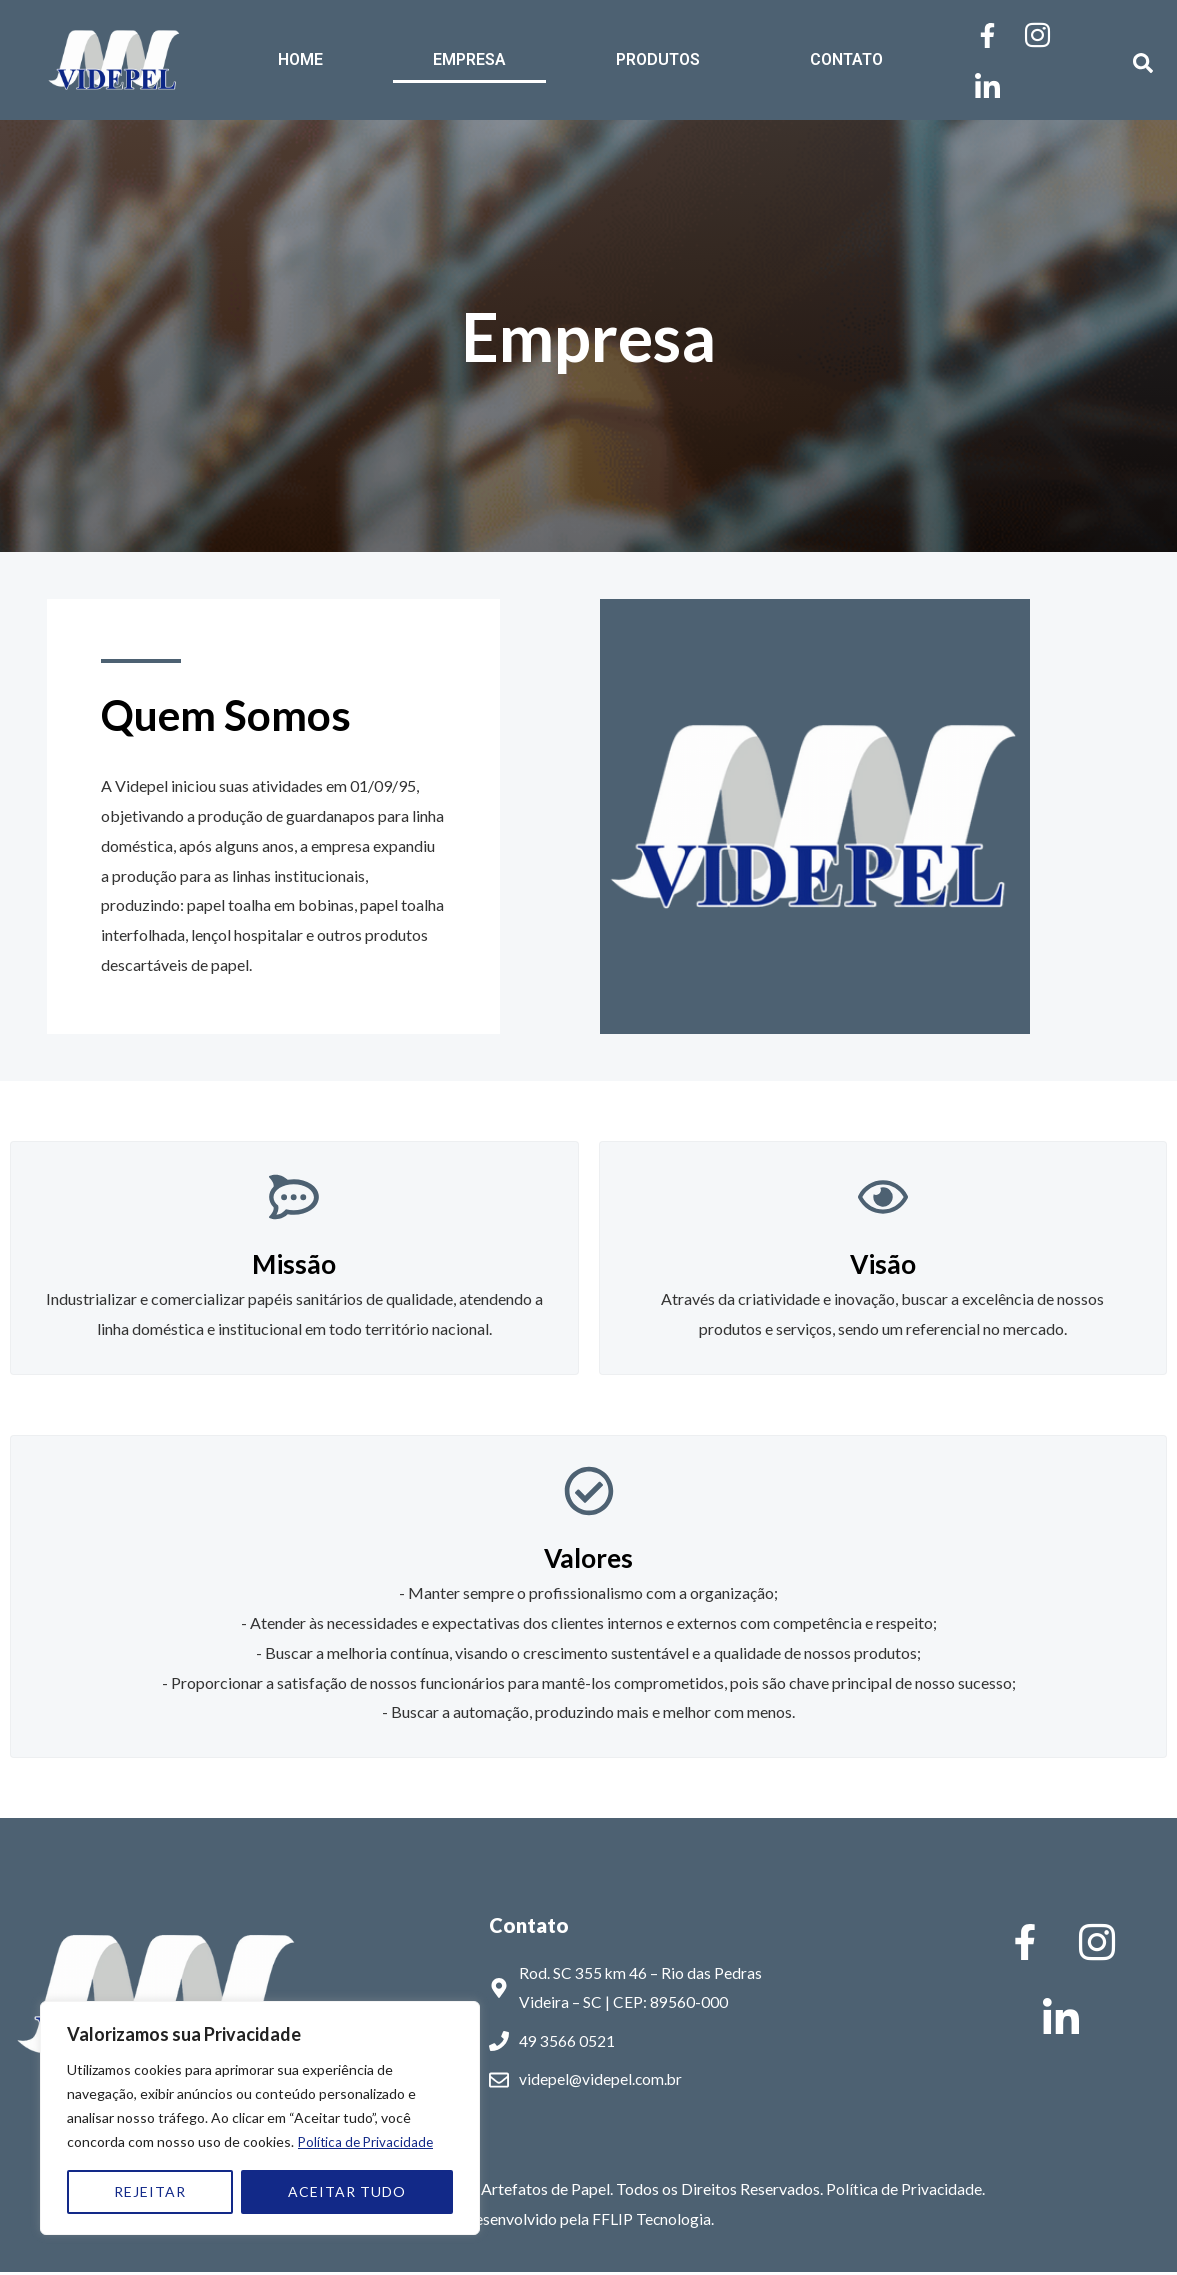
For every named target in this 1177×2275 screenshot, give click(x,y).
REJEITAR (150, 2191)
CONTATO (846, 59)
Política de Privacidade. (905, 2192)
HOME (300, 59)
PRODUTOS (658, 59)
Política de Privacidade (368, 2141)
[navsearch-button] (1133, 60)
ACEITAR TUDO (347, 2191)
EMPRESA (469, 59)
